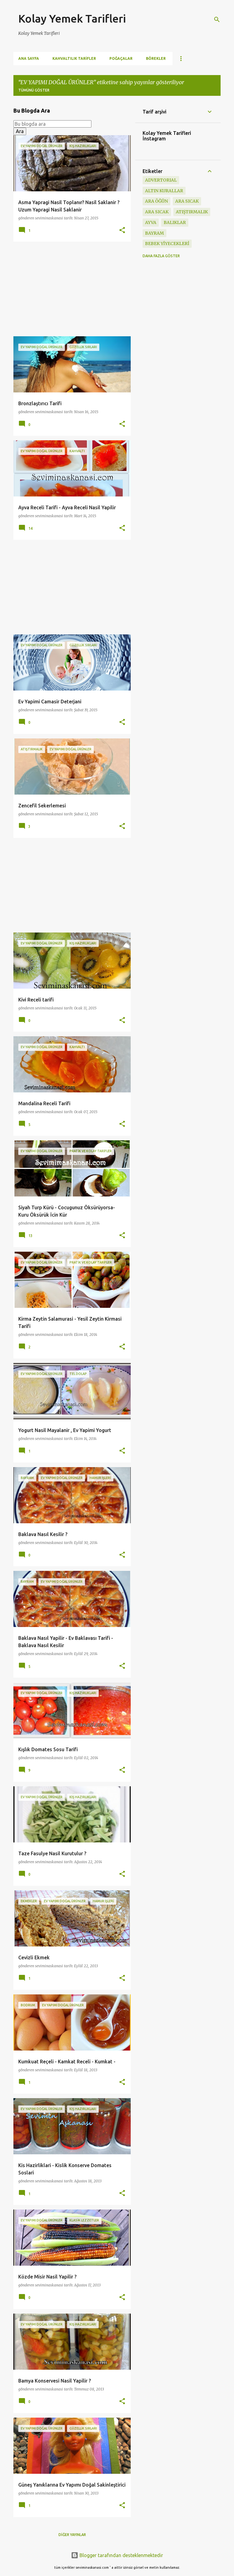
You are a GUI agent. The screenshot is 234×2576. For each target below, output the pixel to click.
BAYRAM (154, 233)
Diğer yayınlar (72, 2535)
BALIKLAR (175, 222)
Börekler (156, 58)
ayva (150, 222)
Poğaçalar (121, 58)
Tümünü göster (33, 90)
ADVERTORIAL (161, 180)
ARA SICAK (156, 212)
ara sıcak (187, 201)
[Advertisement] (69, 289)
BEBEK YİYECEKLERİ (167, 243)
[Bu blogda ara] (52, 124)
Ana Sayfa (28, 58)
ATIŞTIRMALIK (192, 212)
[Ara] (217, 19)
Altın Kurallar (164, 190)
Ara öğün (156, 201)
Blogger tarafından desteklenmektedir (117, 2555)
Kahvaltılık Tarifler (74, 58)
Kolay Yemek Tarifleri (72, 18)
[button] (122, 230)
